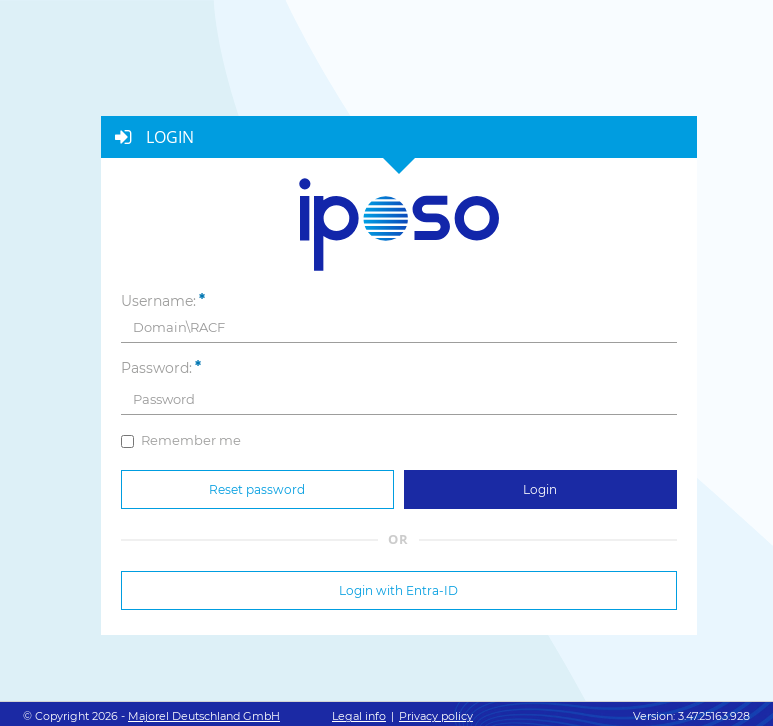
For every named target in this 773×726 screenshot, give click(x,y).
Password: (156, 368)
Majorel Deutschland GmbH (204, 716)
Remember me (181, 440)
